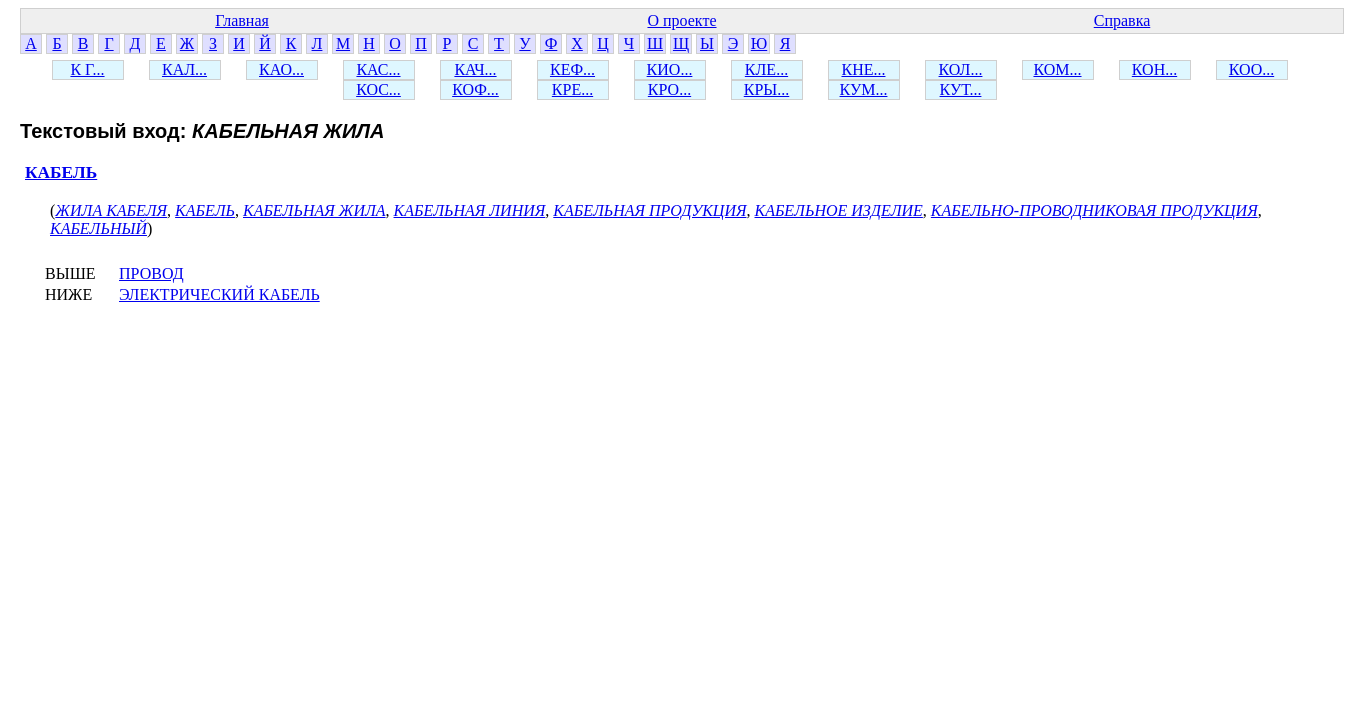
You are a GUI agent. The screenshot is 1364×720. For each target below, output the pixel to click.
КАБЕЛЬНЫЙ (98, 228)
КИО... (670, 69)
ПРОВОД (151, 273)
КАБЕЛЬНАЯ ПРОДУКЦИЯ (649, 210)
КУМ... (864, 89)
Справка (1122, 20)
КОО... (1251, 69)
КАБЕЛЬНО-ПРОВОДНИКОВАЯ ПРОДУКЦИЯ (1094, 210)
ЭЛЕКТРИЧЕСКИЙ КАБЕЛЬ (219, 294)
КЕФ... (572, 69)
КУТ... (961, 89)
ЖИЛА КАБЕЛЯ (111, 210)
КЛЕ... (766, 69)
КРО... (669, 89)
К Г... (87, 69)
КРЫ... (767, 89)
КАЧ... (475, 69)
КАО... (281, 69)
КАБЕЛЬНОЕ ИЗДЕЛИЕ (839, 210)
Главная (242, 20)
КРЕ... (572, 89)
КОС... (378, 89)
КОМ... (1057, 69)
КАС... (378, 69)
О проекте (681, 20)
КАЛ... (184, 69)
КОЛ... (961, 69)
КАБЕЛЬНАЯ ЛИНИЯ (470, 210)
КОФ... (475, 89)
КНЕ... (864, 69)
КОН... (1154, 69)
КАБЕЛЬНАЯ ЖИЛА (314, 210)
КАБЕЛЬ (61, 172)
